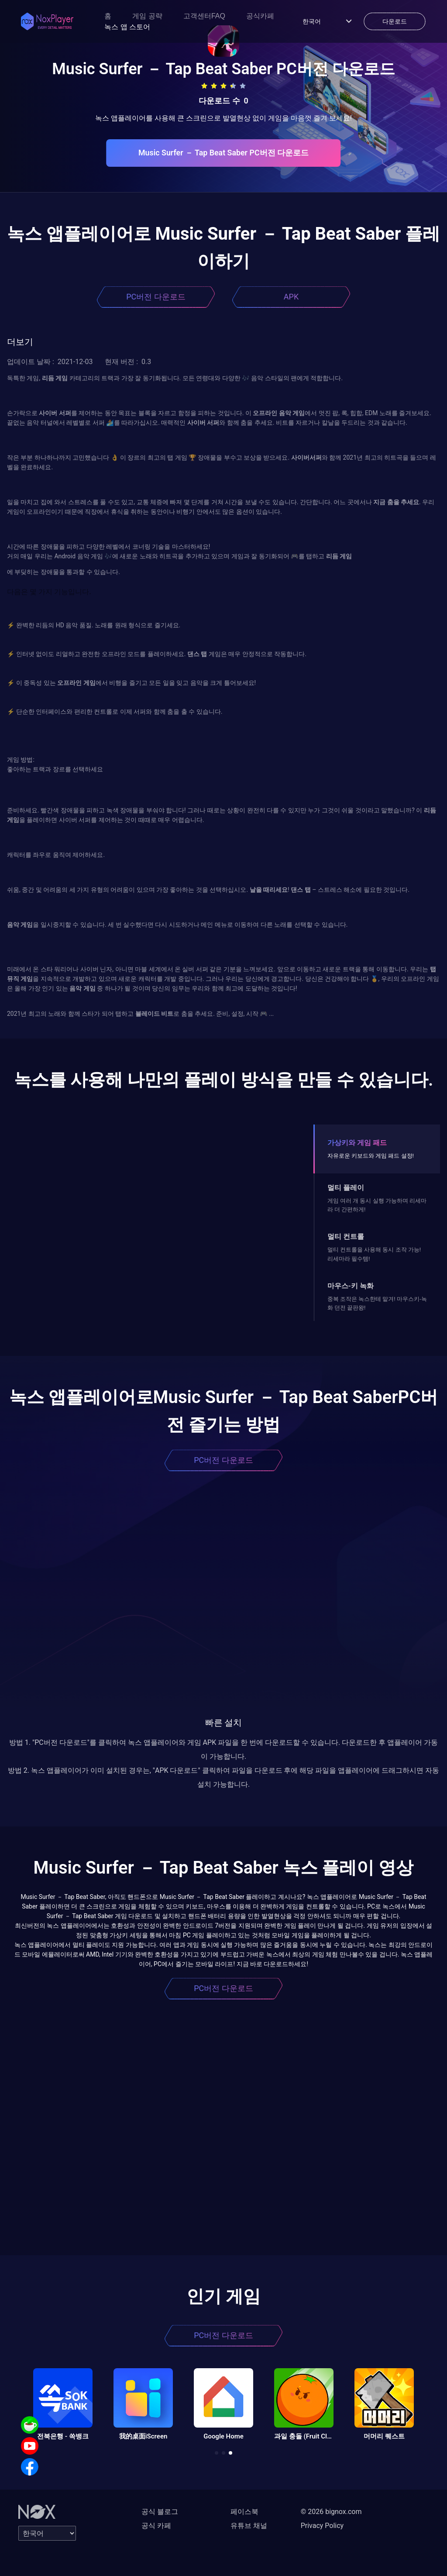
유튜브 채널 (248, 2525)
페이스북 (244, 2511)
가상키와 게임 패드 (357, 1142)
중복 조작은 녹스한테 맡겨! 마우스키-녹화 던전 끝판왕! (377, 1303)
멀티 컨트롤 (345, 1236)
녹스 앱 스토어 (127, 27)
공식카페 (260, 16)
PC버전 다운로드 (156, 296)
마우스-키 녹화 (350, 1286)
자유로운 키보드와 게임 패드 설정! (370, 1155)
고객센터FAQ (204, 16)
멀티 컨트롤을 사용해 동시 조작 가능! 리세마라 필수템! (374, 1254)
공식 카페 (156, 2525)
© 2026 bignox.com (331, 2511)
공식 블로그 (159, 2511)
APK (291, 296)
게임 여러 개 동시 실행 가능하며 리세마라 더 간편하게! (376, 1205)
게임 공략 (147, 16)
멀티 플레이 (345, 1187)
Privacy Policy (322, 2525)
